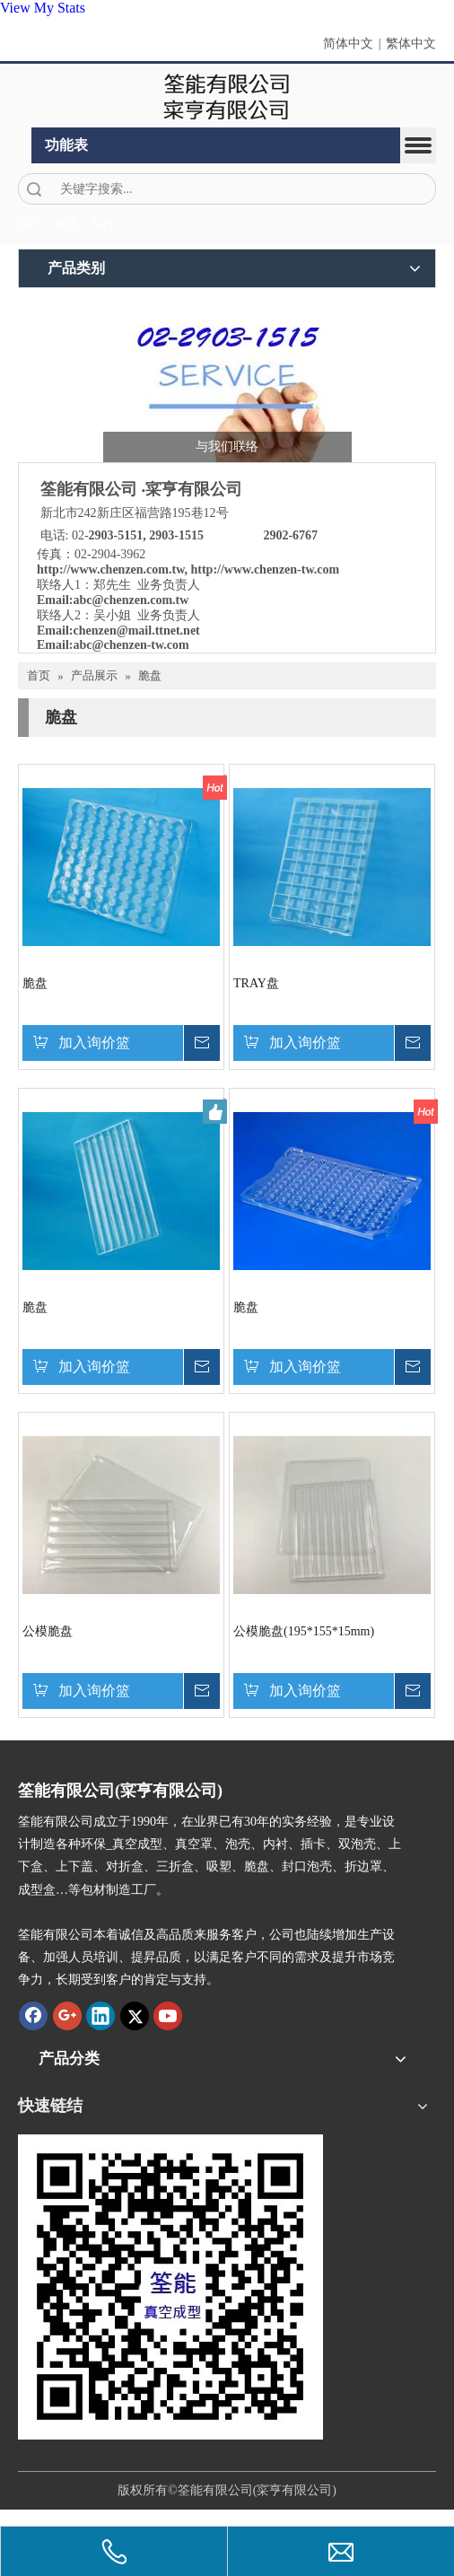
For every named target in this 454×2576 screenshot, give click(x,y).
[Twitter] (134, 2016)
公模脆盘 (47, 1631)
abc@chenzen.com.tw (130, 600)
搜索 (34, 189)
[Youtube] (167, 2016)
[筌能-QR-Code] (170, 2287)
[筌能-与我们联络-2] (227, 379)
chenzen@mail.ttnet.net (136, 630)
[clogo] (227, 96)
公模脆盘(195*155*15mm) (303, 1631)
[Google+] (67, 2016)
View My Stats (42, 7)
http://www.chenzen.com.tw (111, 569)
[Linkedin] (100, 2016)
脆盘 (35, 983)
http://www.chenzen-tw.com (265, 569)
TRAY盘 (256, 983)
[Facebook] (33, 2016)
